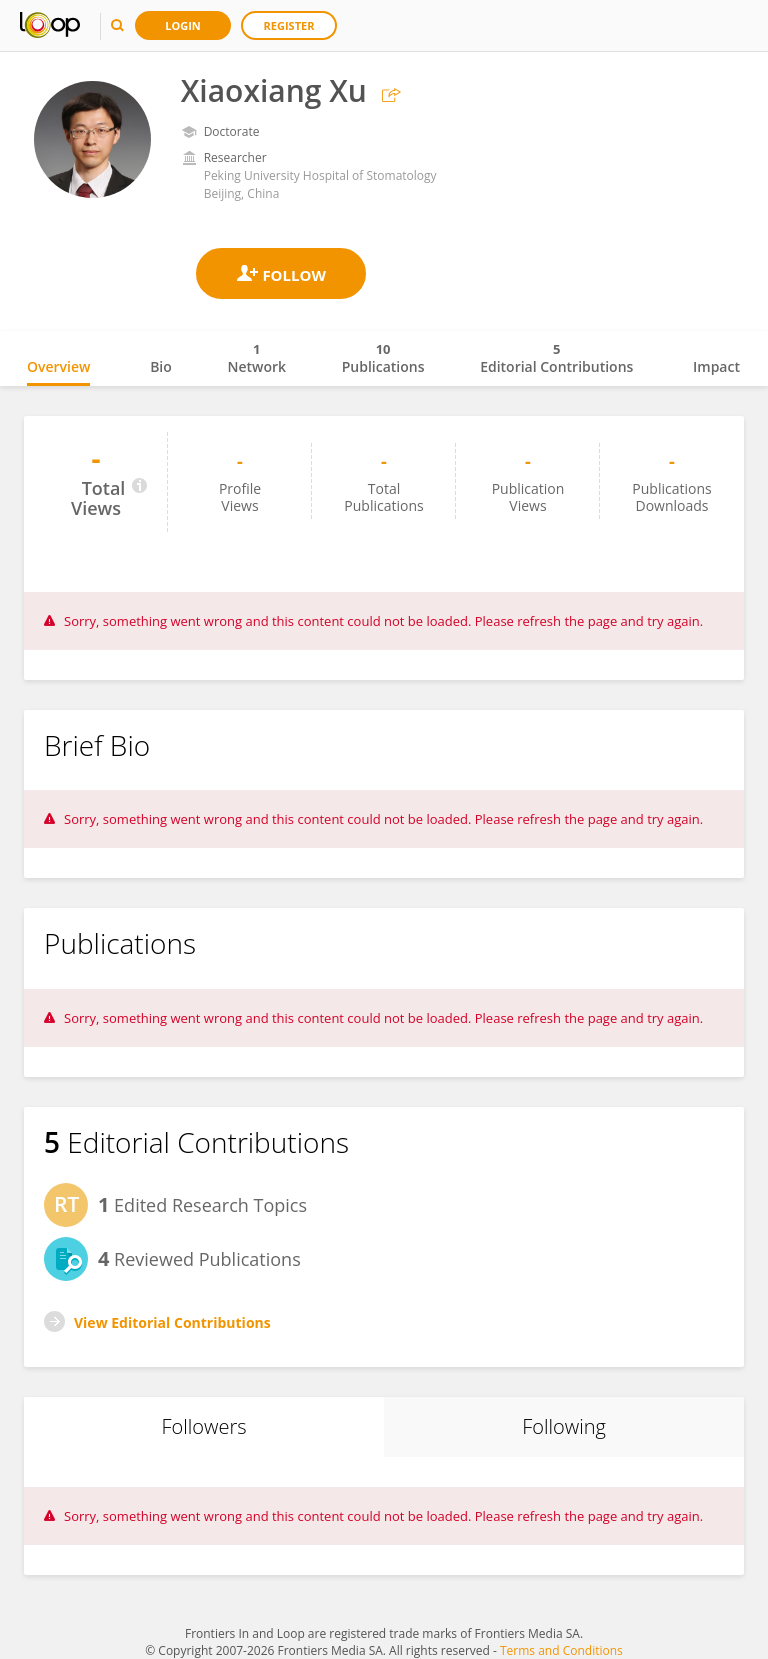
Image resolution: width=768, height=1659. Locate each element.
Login (183, 25)
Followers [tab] (203, 1426)
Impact (716, 366)
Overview (58, 366)
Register (289, 25)
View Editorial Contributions (172, 1322)
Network (256, 358)
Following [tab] (564, 1426)
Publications (383, 358)
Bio (161, 366)
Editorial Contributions (556, 358)
